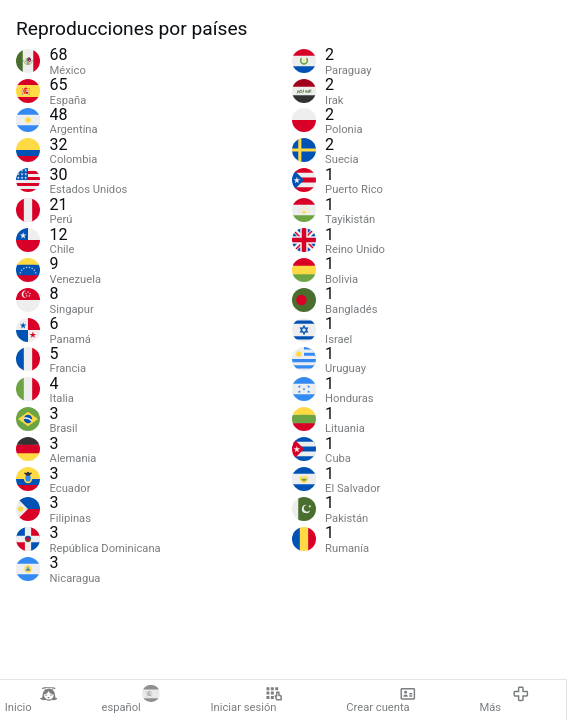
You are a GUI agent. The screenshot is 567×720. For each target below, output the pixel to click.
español (130, 700)
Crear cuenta (381, 700)
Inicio (31, 700)
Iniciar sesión (247, 700)
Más (504, 700)
